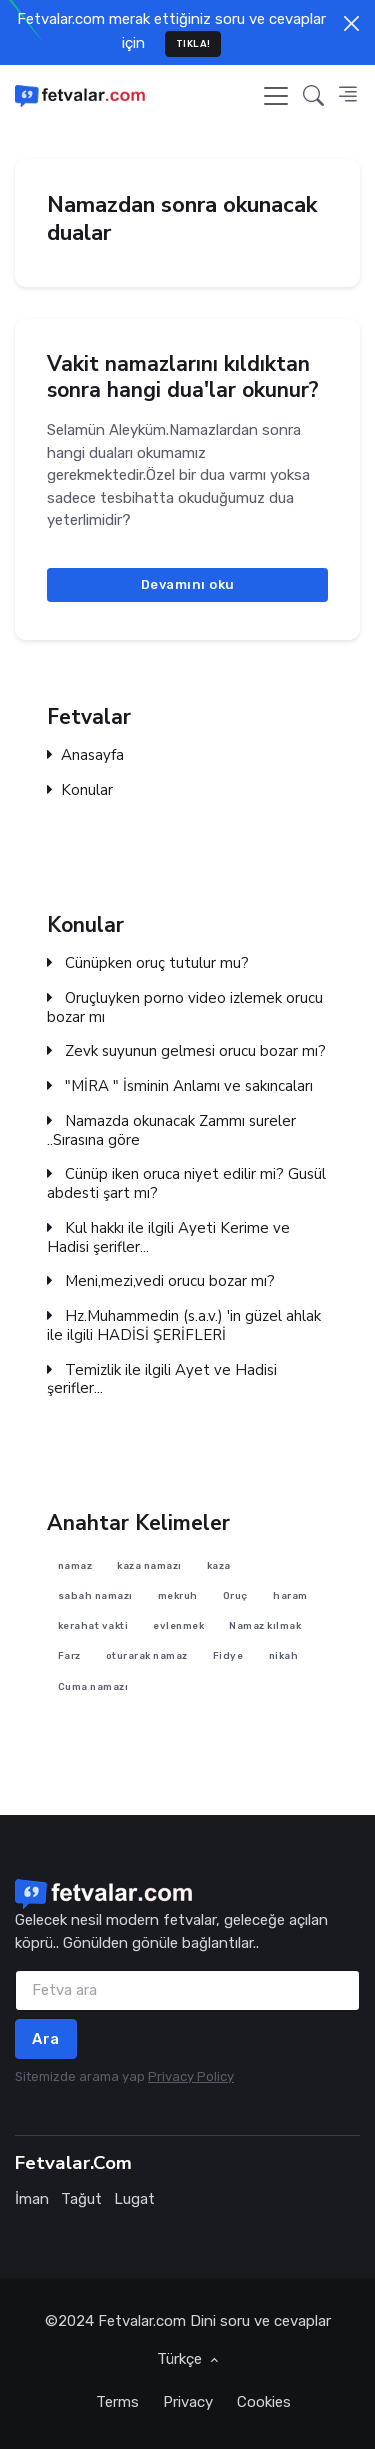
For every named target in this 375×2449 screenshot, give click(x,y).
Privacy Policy (191, 2076)
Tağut (81, 2199)
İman (32, 2199)
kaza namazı (149, 1564)
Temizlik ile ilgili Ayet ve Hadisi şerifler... (162, 1379)
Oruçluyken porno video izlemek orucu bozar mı (185, 1008)
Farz (69, 1655)
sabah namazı (95, 1595)
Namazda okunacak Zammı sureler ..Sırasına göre (171, 1131)
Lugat (134, 2199)
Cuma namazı (93, 1685)
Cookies (264, 2402)
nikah (284, 1655)
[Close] (351, 23)
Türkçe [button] (181, 2359)
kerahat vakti (93, 1625)
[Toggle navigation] (276, 96)
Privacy (188, 2402)
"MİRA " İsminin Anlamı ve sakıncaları (180, 1086)
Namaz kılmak (265, 1625)
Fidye (228, 1655)
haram (290, 1595)
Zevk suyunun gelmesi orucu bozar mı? (186, 1051)
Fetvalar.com (142, 2321)
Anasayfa (85, 755)
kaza (219, 1564)
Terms (117, 2402)
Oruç (235, 1595)
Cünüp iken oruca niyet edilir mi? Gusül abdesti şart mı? (186, 1184)
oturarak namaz (147, 1655)
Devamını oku (188, 584)
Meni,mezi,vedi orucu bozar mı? (161, 1281)
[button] (313, 95)
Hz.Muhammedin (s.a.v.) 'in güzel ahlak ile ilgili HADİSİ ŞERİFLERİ (184, 1326)
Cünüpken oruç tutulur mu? (148, 963)
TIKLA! (193, 43)
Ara (46, 2039)
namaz (75, 1564)
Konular (80, 790)
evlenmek (178, 1625)
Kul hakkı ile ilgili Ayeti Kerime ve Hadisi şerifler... (168, 1238)
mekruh (178, 1595)
